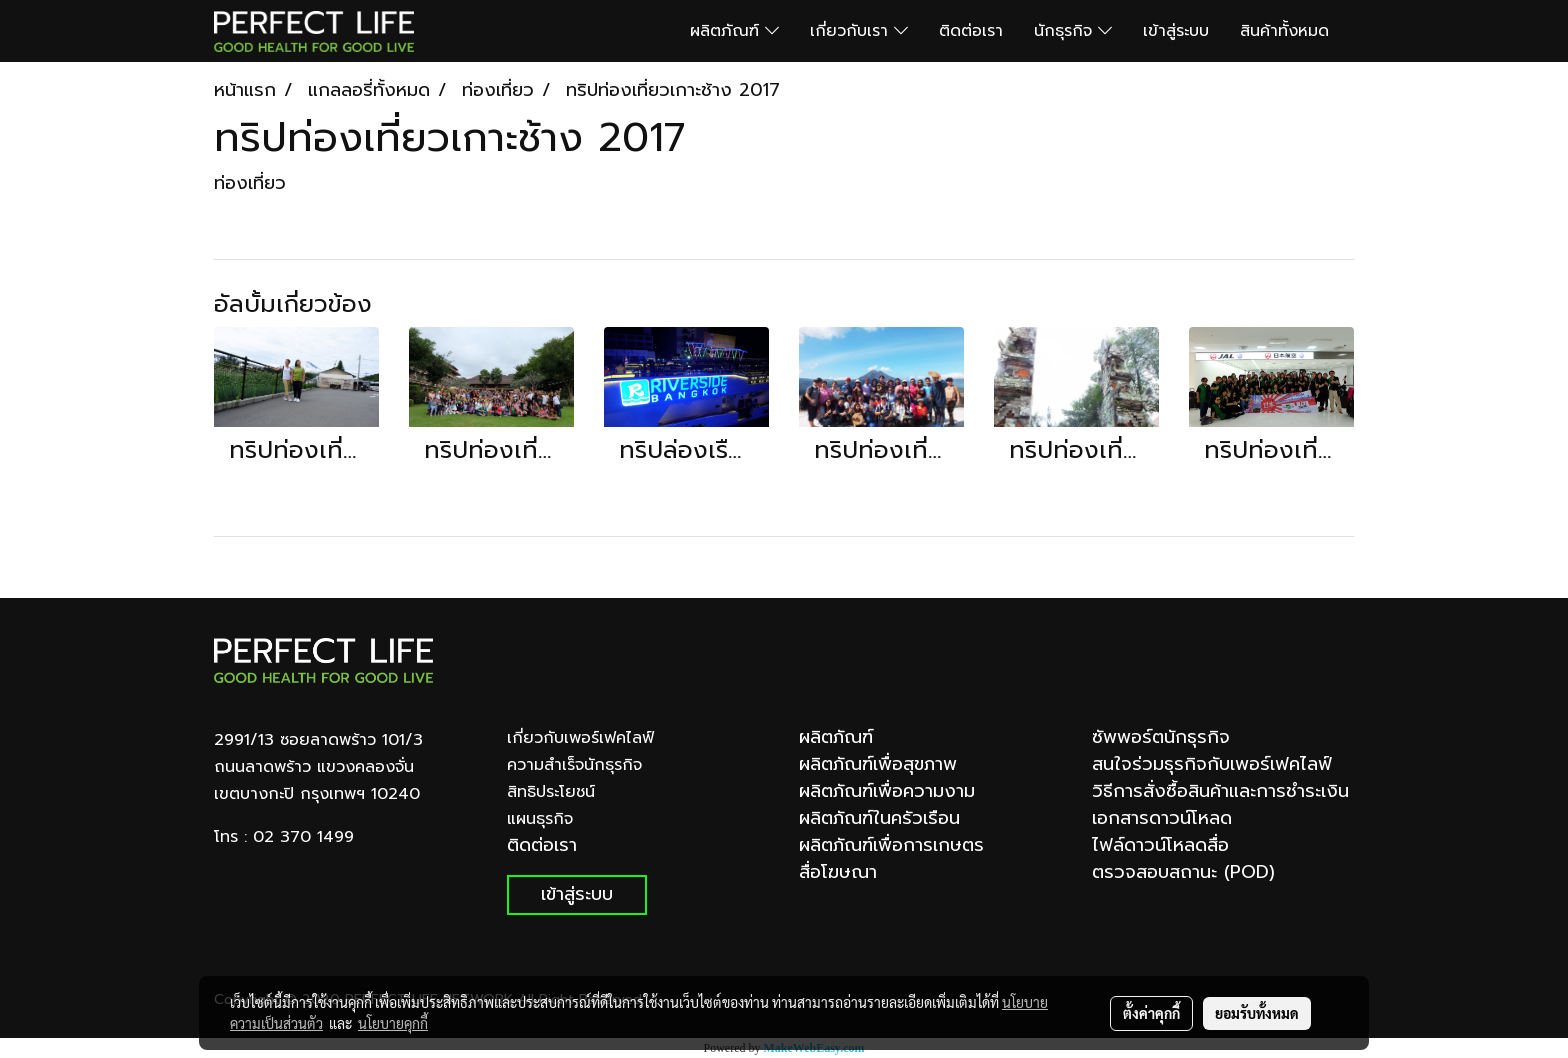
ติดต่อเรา (971, 31)
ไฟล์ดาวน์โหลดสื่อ (1160, 845)
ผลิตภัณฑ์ (734, 31)
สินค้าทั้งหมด (1284, 31)
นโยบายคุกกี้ (393, 1023)
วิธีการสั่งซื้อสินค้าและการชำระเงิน (1220, 791)
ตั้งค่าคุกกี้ (1151, 1013)
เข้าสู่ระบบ (1176, 31)
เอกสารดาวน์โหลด (1162, 818)
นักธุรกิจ (1073, 31)
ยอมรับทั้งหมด (1257, 1013)
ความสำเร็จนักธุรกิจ (574, 765)
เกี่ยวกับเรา (859, 31)
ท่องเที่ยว (250, 183)
